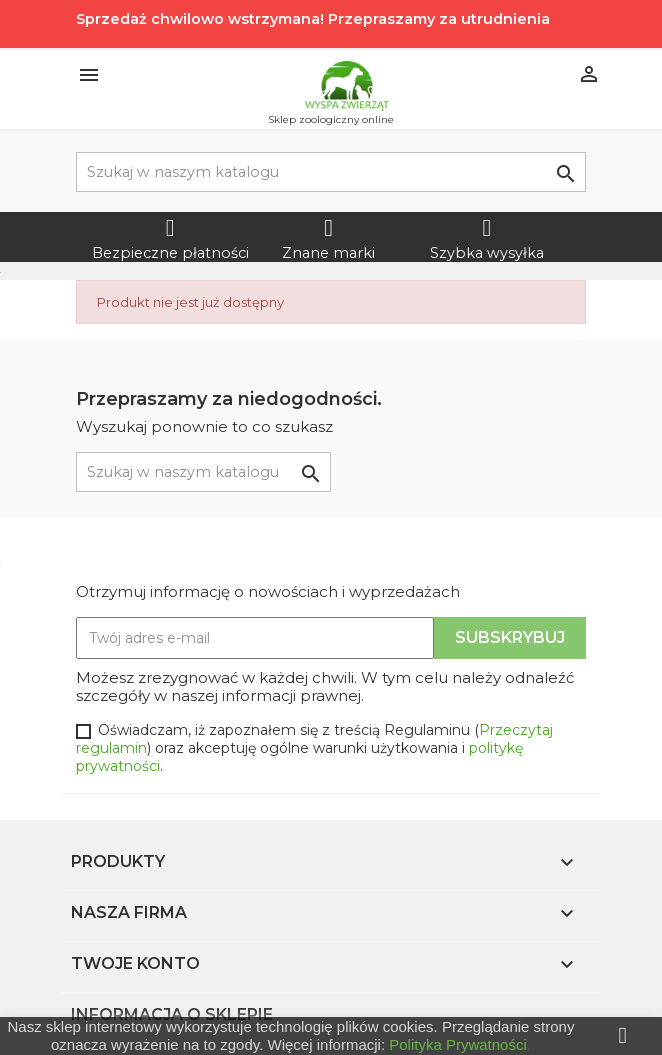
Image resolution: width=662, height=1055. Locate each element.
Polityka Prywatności (458, 1044)
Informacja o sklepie (172, 1014)
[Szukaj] (331, 172)
